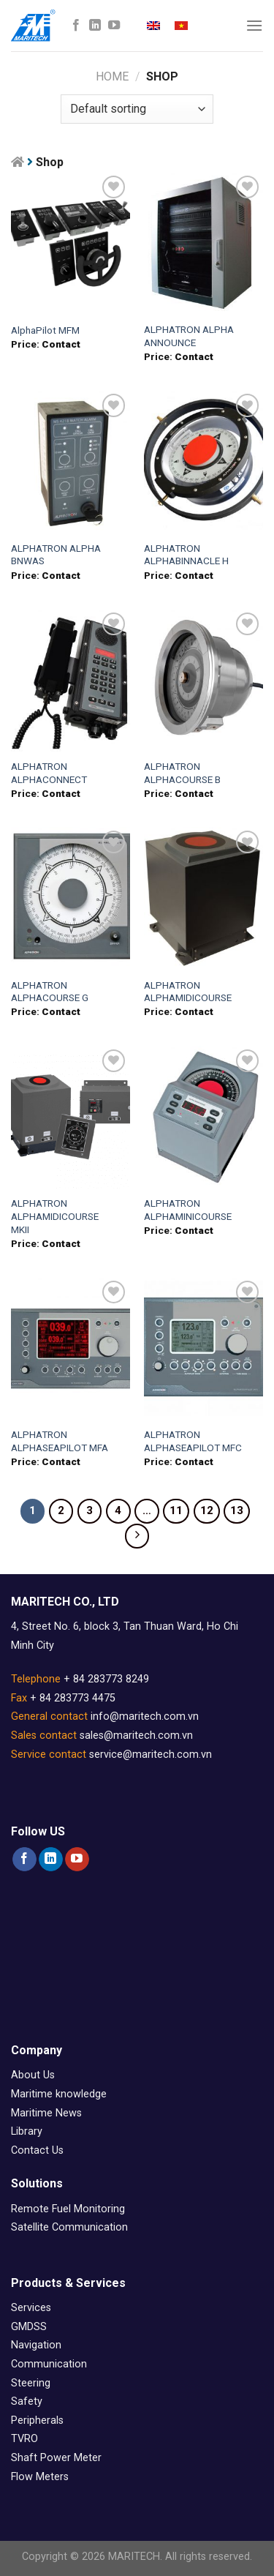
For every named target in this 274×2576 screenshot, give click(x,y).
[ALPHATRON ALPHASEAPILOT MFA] (70, 1348)
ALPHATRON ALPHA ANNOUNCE (189, 335)
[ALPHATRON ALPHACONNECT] (70, 680)
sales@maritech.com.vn (136, 1735)
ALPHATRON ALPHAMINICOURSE (188, 1209)
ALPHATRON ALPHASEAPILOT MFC (193, 1441)
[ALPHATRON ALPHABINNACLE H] (203, 461)
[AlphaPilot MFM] (70, 243)
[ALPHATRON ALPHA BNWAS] (70, 461)
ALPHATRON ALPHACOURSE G (49, 991)
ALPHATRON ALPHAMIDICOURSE (188, 991)
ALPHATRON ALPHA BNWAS (56, 554)
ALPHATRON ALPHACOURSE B (182, 772)
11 (176, 1510)
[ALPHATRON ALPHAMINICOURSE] (203, 1117)
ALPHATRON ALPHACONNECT (49, 772)
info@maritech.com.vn (145, 1716)
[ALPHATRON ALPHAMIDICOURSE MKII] (70, 1117)
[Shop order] (137, 109)
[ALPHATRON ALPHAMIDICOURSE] (203, 898)
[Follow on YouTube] (114, 25)
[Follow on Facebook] (76, 25)
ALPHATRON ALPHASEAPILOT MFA (59, 1441)
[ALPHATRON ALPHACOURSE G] (70, 898)
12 (206, 1510)
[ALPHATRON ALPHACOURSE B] (203, 680)
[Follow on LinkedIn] (95, 25)
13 (236, 1510)
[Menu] (254, 25)
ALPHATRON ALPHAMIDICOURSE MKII (55, 1216)
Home (112, 76)
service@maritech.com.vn (150, 1754)
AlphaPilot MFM (45, 330)
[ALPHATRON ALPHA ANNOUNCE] (203, 243)
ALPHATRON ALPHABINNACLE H (186, 554)
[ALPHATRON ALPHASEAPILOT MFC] (203, 1348)
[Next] (137, 1536)
